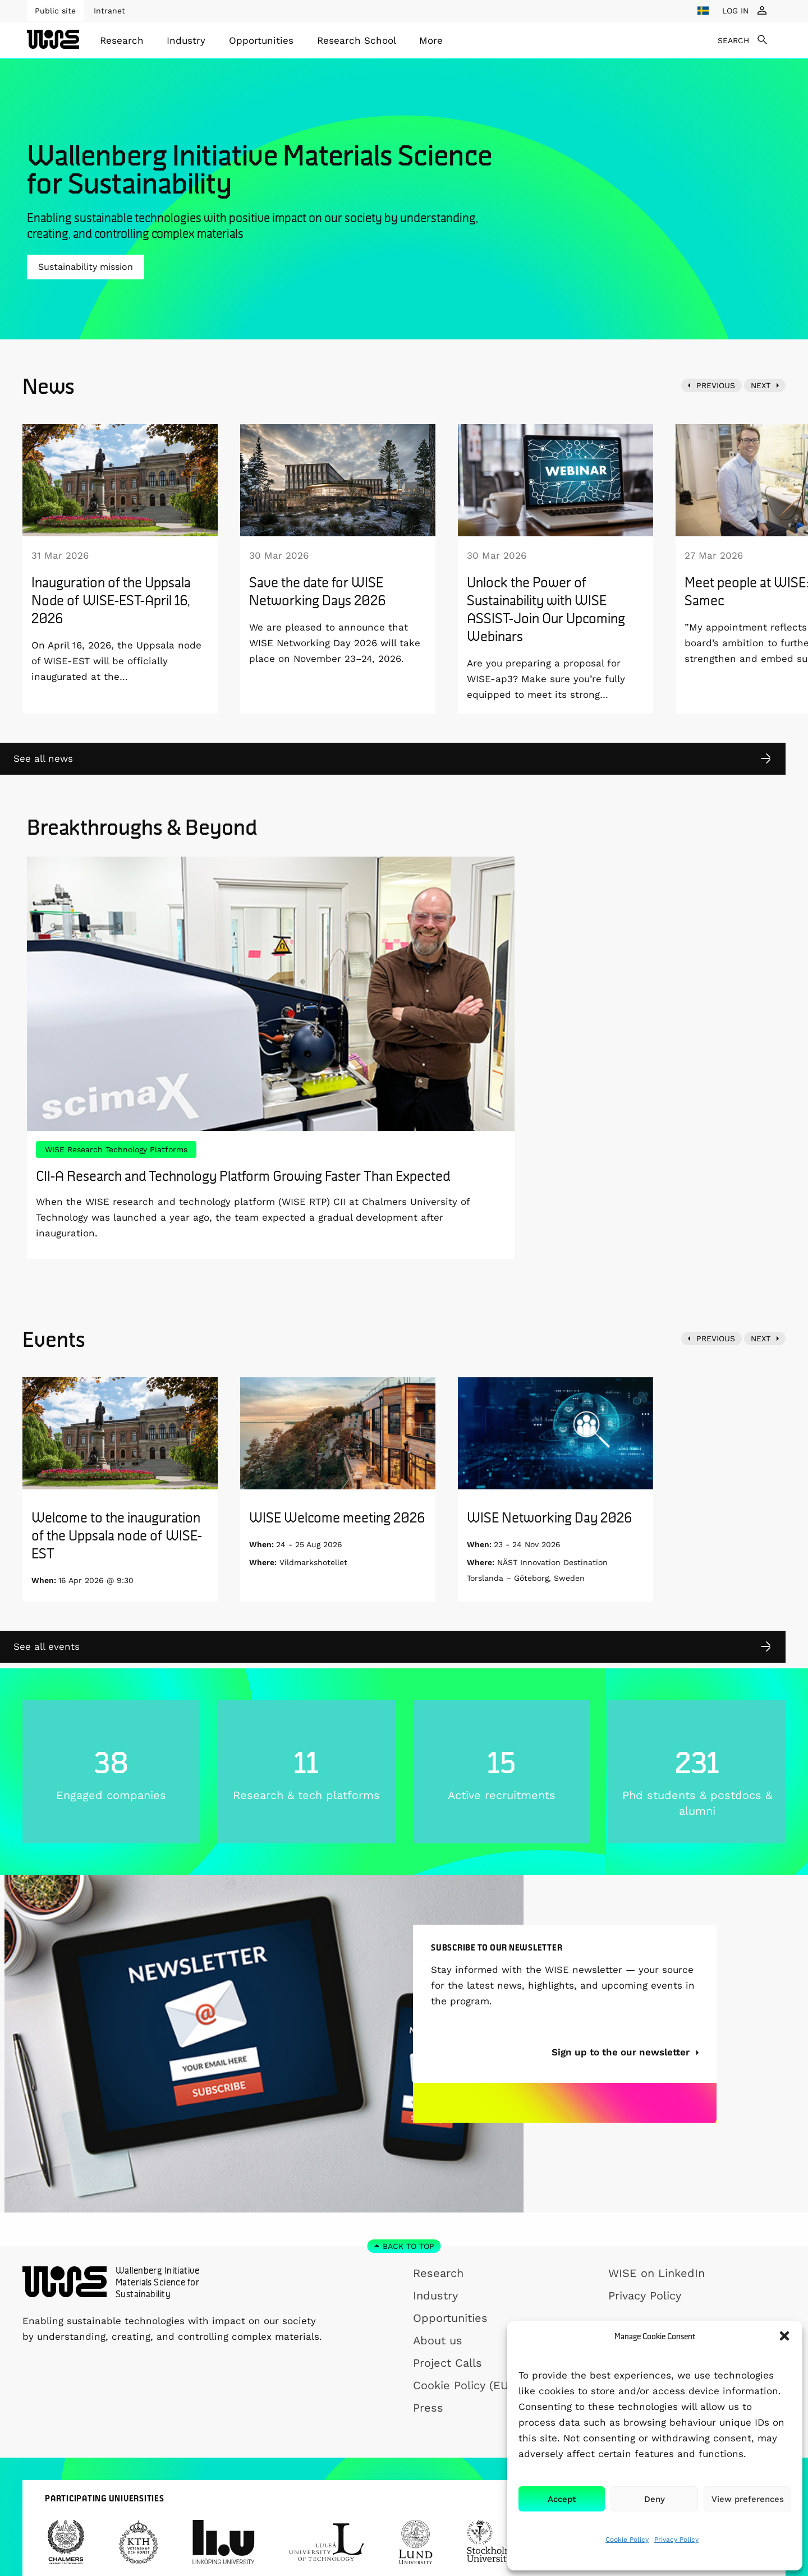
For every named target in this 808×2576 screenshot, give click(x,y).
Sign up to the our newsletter (622, 2091)
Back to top (408, 2246)
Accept (562, 2499)
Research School (356, 40)
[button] (784, 2336)
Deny (654, 2499)
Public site (55, 10)
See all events (46, 1646)
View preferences (747, 2499)
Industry (186, 40)
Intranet (109, 10)
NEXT (760, 385)
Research (122, 40)
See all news (43, 758)
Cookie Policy (627, 2539)
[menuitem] (121, 40)
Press (428, 2407)
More (431, 40)
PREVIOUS (715, 385)
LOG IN (735, 10)
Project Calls (447, 2363)
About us (437, 2340)
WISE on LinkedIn (656, 2273)
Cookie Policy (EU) (462, 2385)
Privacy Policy (676, 2539)
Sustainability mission (85, 266)
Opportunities (261, 40)
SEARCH (733, 40)
